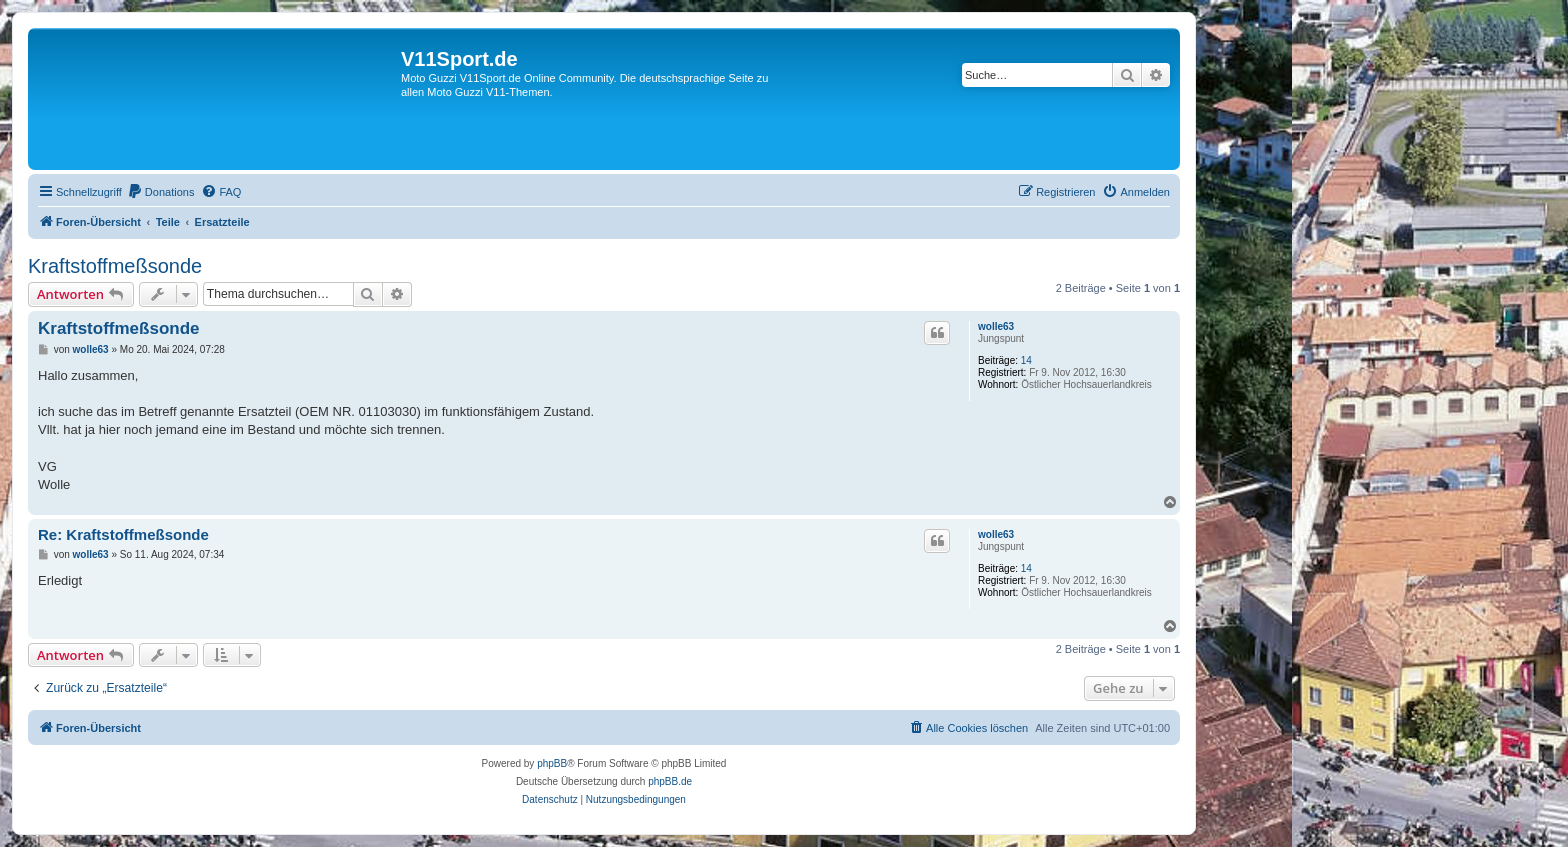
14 (1026, 360)
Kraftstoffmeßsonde (115, 266)
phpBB (552, 763)
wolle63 (996, 326)
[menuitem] (161, 192)
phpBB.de (670, 781)
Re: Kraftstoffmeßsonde (123, 534)
